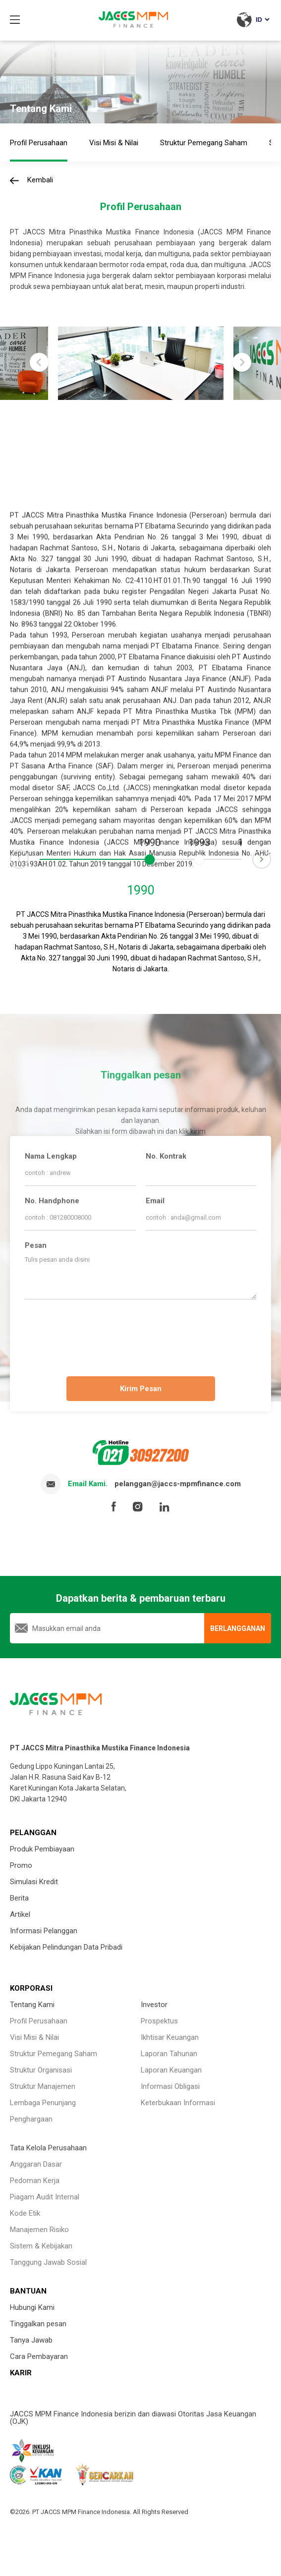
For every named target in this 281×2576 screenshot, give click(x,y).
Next (270, 854)
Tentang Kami (32, 2004)
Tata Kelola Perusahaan (48, 2147)
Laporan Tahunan (169, 2053)
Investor (154, 2004)
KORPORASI (31, 1988)
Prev (10, 864)
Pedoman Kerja (34, 2180)
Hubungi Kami (32, 2307)
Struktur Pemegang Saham (53, 2053)
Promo (21, 1865)
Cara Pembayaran (39, 2356)
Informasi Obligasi (170, 2086)
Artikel (20, 1914)
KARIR (21, 2372)
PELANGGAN (33, 1832)
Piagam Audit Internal (44, 2196)
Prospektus (159, 2020)
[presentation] (140, 1335)
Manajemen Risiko (39, 2229)
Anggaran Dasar (36, 2164)
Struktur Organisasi (41, 2070)
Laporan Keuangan (171, 2070)
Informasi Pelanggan (43, 1930)
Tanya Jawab (31, 2340)
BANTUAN (28, 2291)
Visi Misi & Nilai (34, 2037)
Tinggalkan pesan (38, 2323)
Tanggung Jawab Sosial (48, 2262)
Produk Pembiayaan (42, 1849)
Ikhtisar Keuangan (170, 2037)
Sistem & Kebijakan (41, 2245)
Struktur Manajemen (42, 2086)
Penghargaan (31, 2119)
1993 (199, 843)
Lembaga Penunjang (43, 2102)
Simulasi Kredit (34, 1881)
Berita (19, 1898)
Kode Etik (25, 2213)
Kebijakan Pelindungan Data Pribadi (66, 1947)
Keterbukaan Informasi (178, 2102)
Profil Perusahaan (38, 2020)
